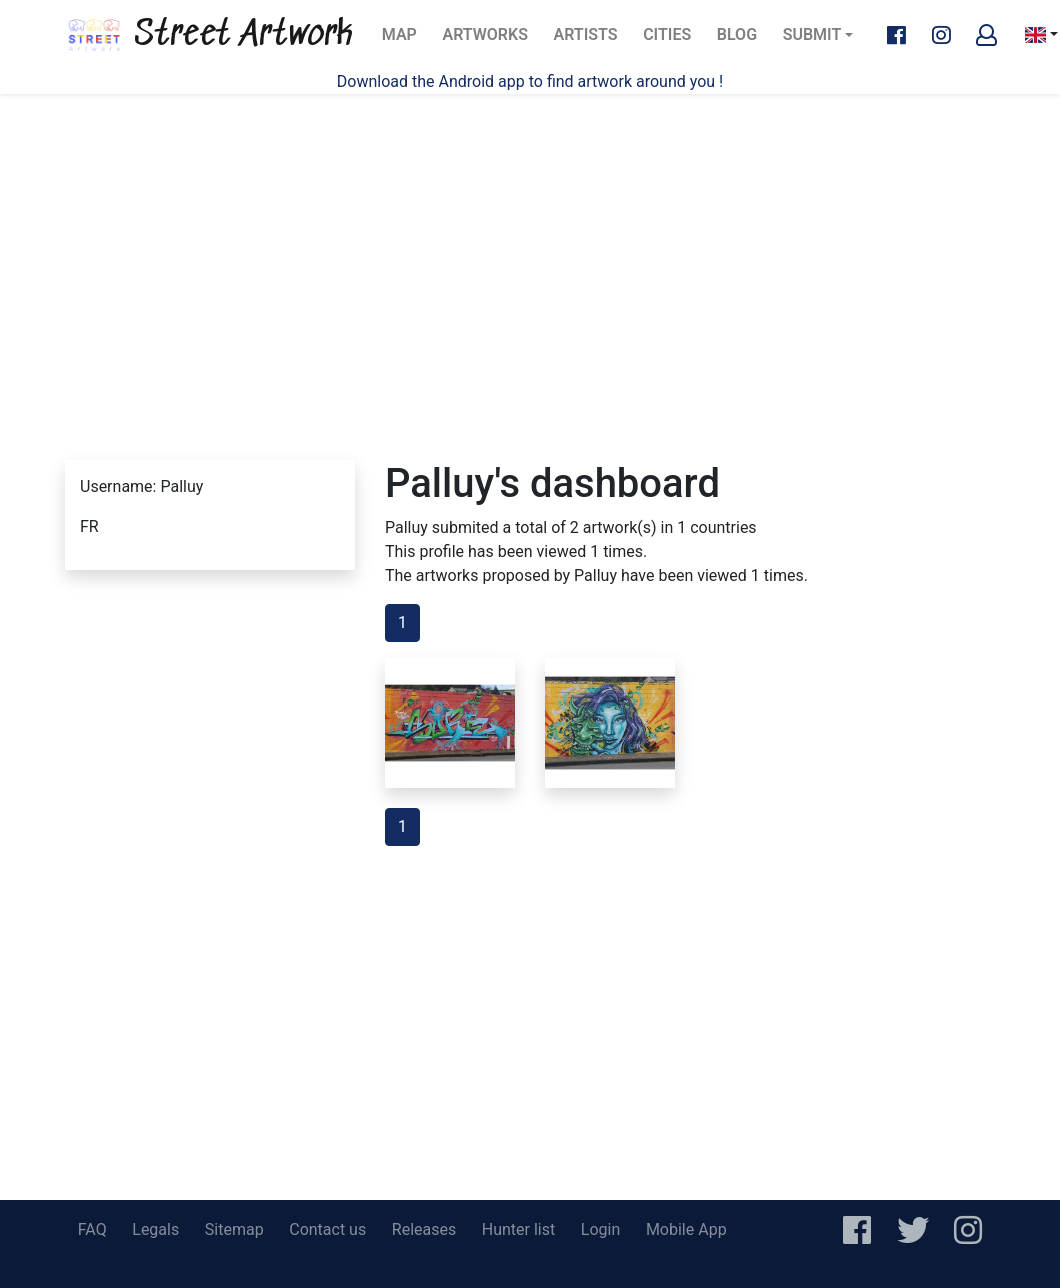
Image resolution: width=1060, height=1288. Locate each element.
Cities (673, 40)
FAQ (92, 1229)
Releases (424, 1229)
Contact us (327, 1229)
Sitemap (234, 1229)
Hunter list (518, 1229)
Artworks (484, 40)
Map (405, 40)
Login (600, 1229)
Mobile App (686, 1229)
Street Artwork (209, 35)
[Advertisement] (530, 250)
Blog (743, 40)
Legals (155, 1229)
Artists (592, 40)
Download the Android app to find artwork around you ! (530, 81)
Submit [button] (812, 34)
